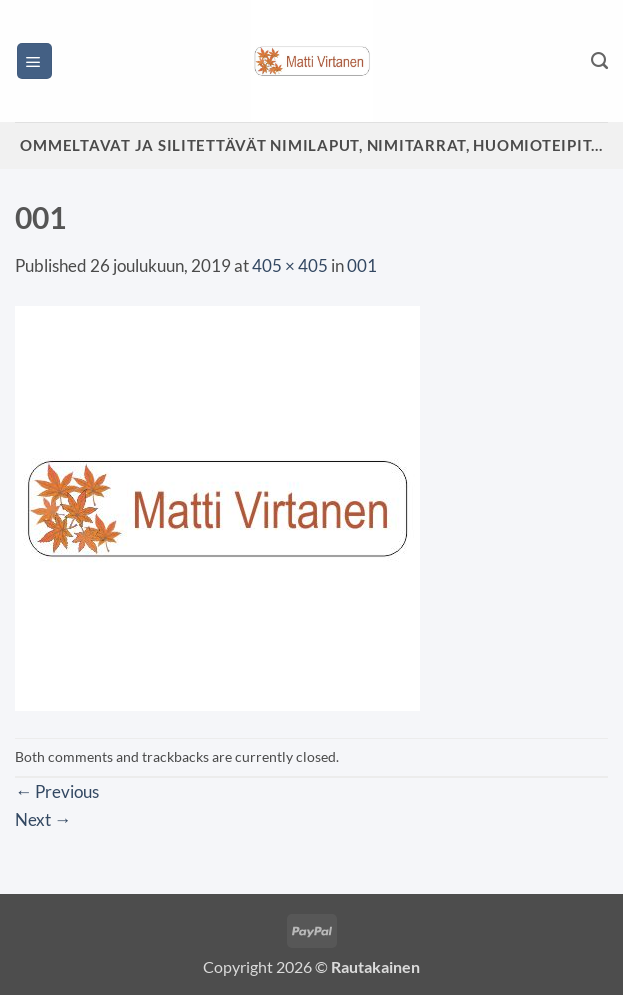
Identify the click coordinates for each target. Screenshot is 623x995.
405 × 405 (290, 265)
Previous (57, 791)
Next (43, 819)
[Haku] (599, 61)
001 (362, 265)
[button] (34, 60)
